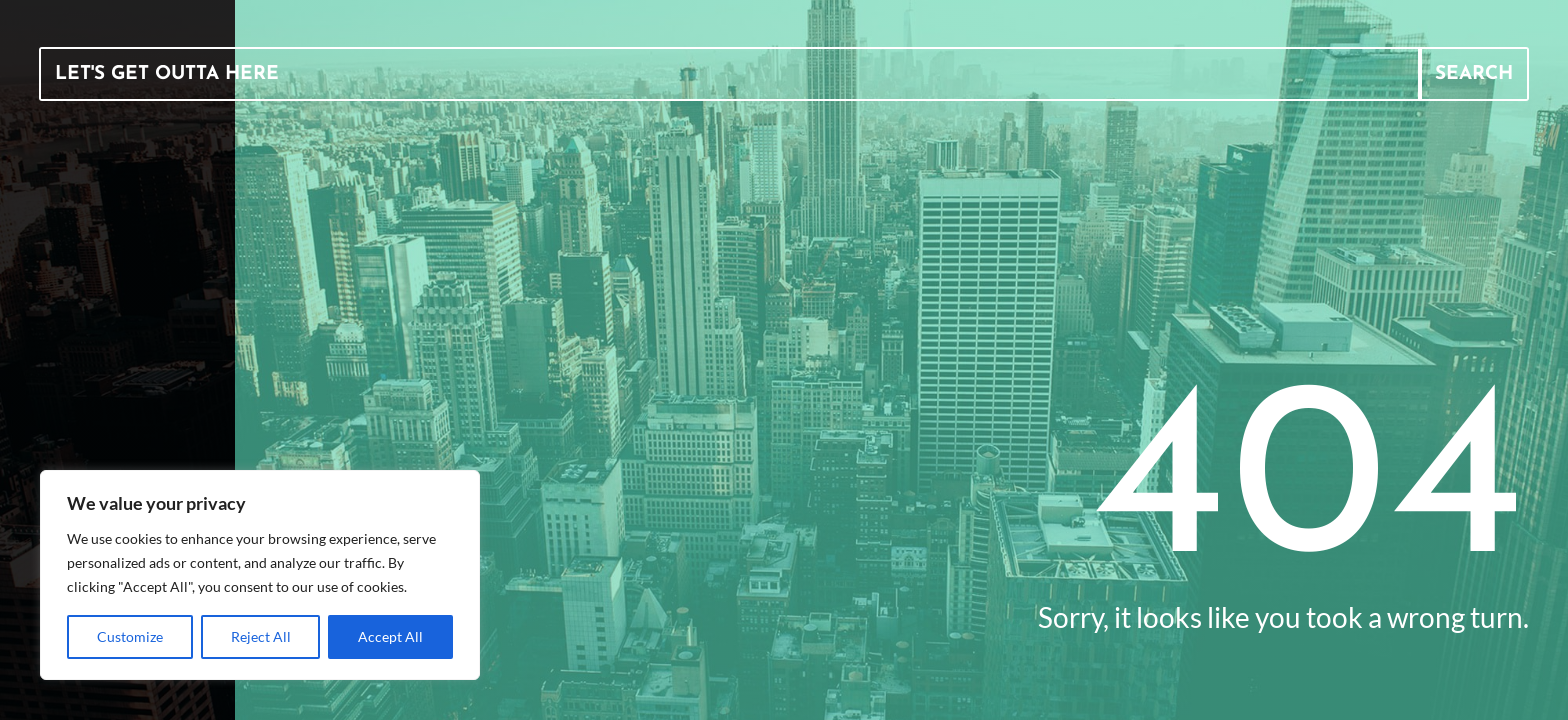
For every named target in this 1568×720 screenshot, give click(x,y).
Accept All (390, 636)
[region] (260, 575)
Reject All (261, 636)
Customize (130, 636)
